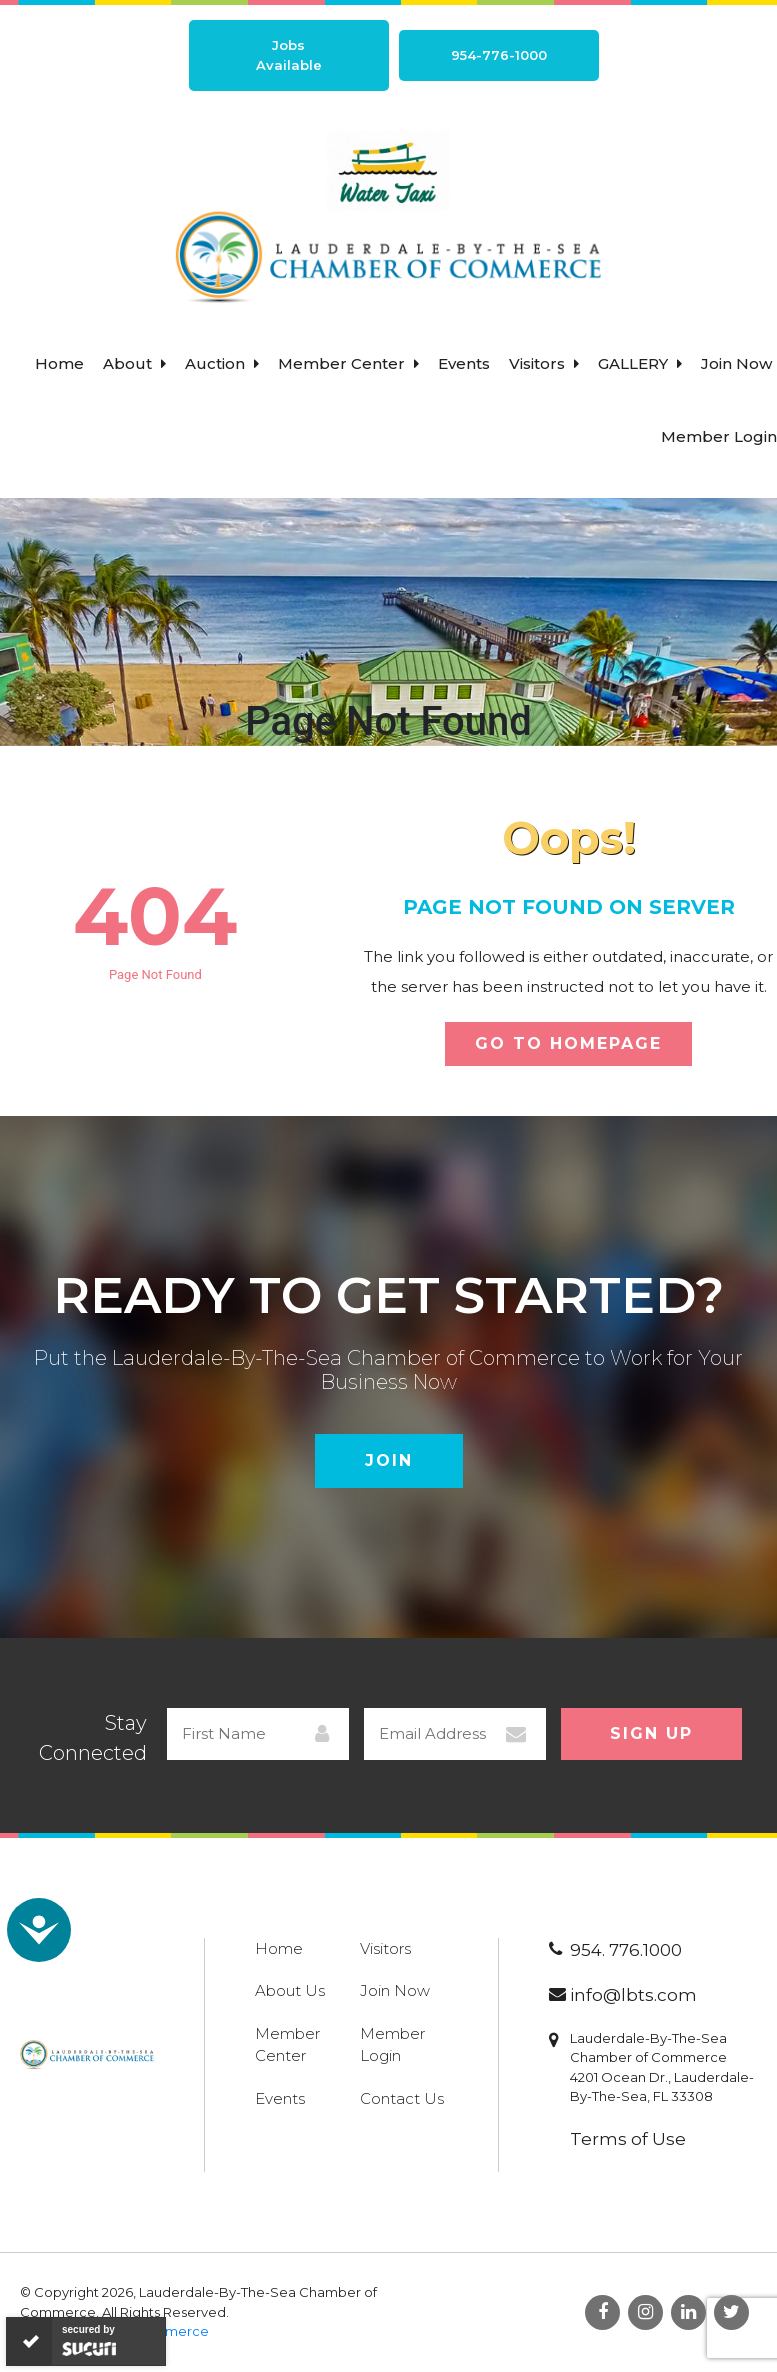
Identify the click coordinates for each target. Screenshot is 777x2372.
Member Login (719, 436)
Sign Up (651, 1733)
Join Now (736, 363)
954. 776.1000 (626, 1950)
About (134, 363)
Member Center (348, 363)
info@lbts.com (633, 1995)
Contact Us (402, 2098)
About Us (290, 1990)
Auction (222, 363)
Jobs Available (289, 55)
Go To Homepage (568, 1043)
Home (59, 363)
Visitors (544, 363)
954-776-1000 (499, 55)
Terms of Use (628, 2139)
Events (464, 363)
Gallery (640, 363)
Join (389, 1460)
